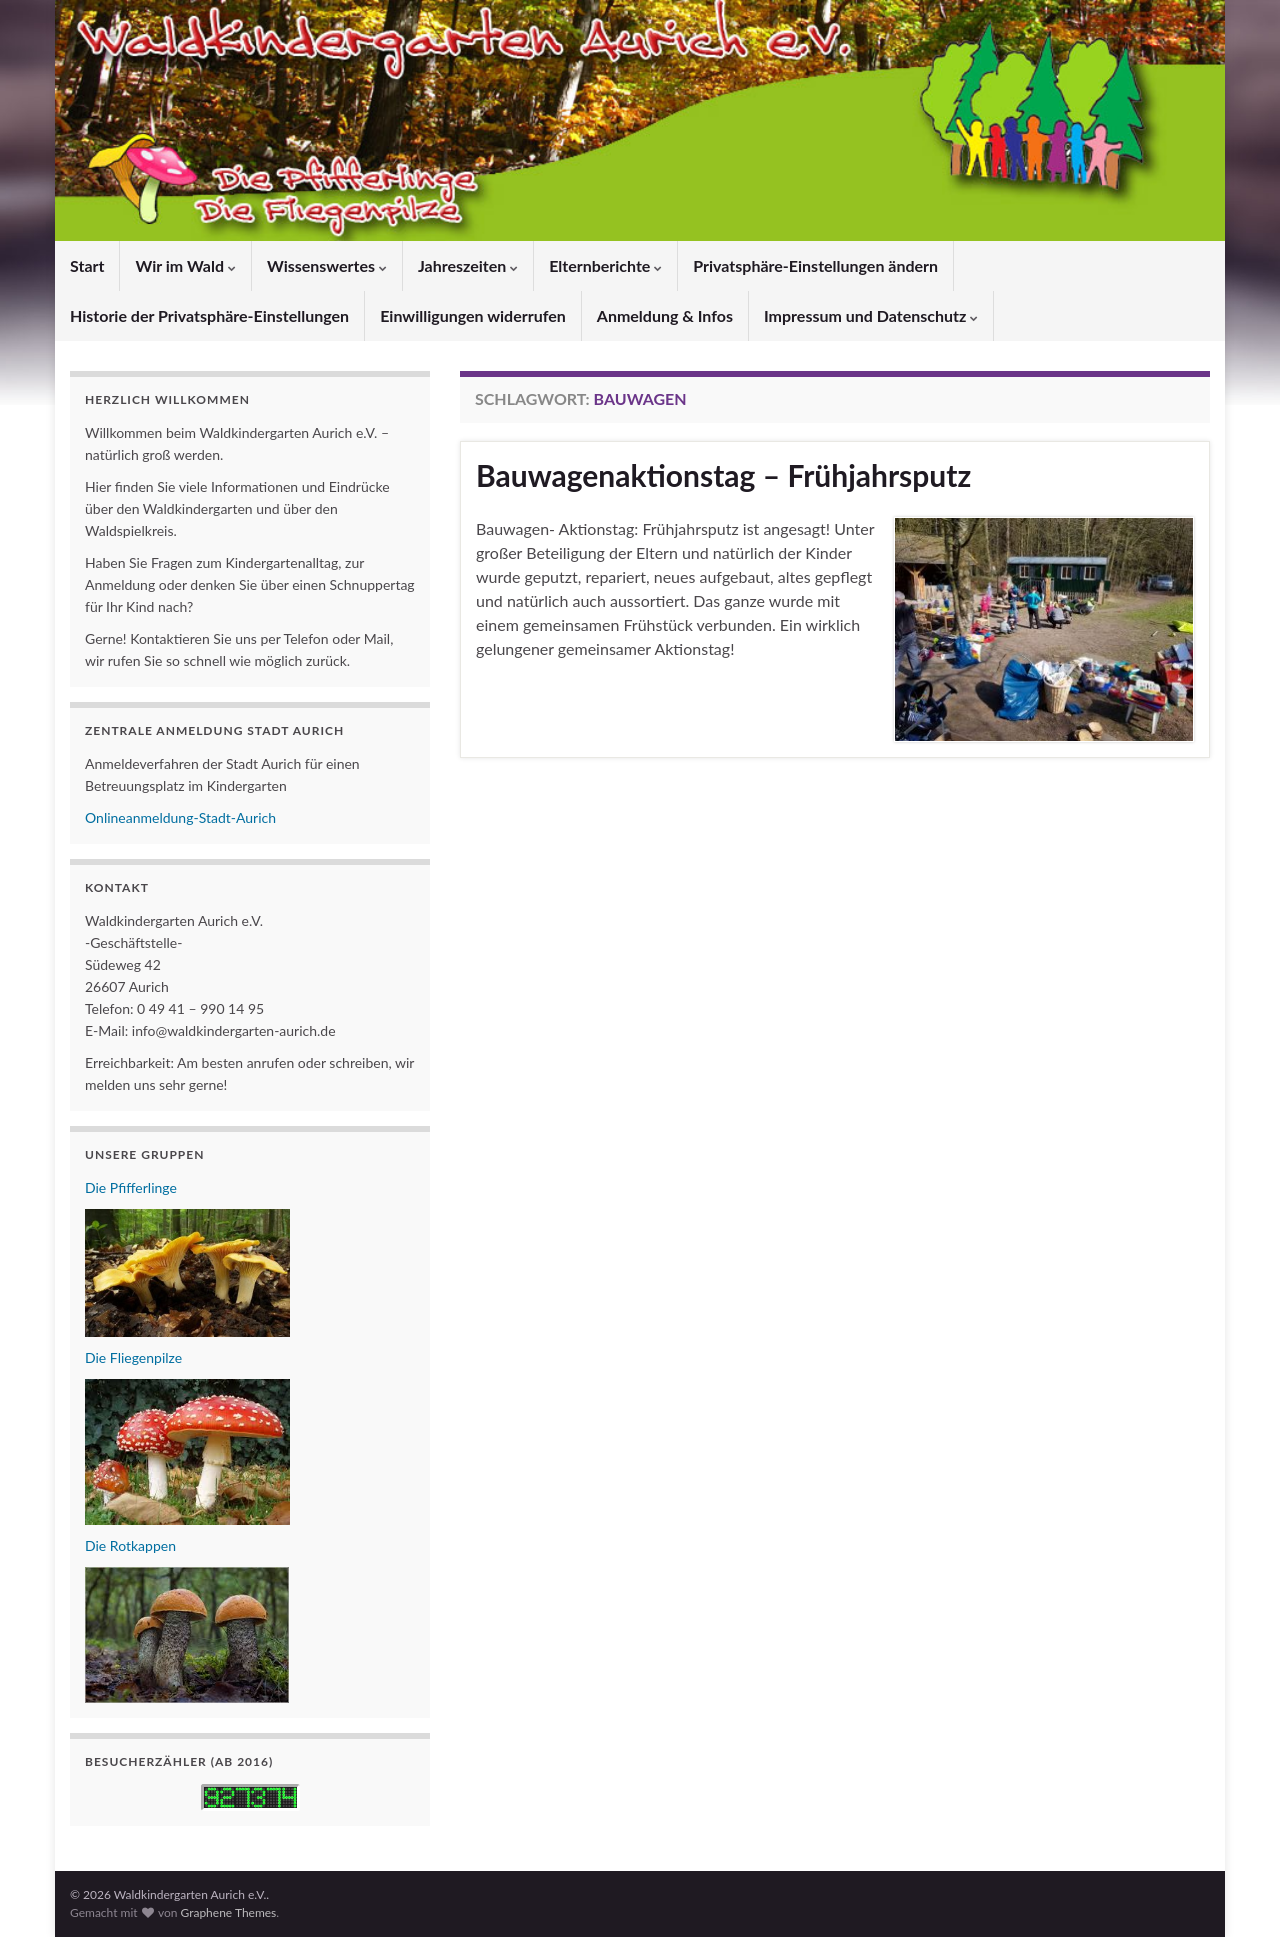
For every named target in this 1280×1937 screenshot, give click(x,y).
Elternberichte (605, 265)
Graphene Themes (228, 1912)
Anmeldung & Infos (665, 315)
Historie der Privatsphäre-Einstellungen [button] (209, 315)
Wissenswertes (327, 265)
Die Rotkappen (130, 1545)
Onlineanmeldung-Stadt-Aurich (180, 817)
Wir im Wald (185, 265)
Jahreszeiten (468, 265)
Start (87, 265)
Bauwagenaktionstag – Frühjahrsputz (723, 475)
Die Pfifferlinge (131, 1187)
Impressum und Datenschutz (871, 315)
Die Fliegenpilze (133, 1357)
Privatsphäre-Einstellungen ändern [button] (815, 265)
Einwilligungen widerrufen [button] (473, 315)
